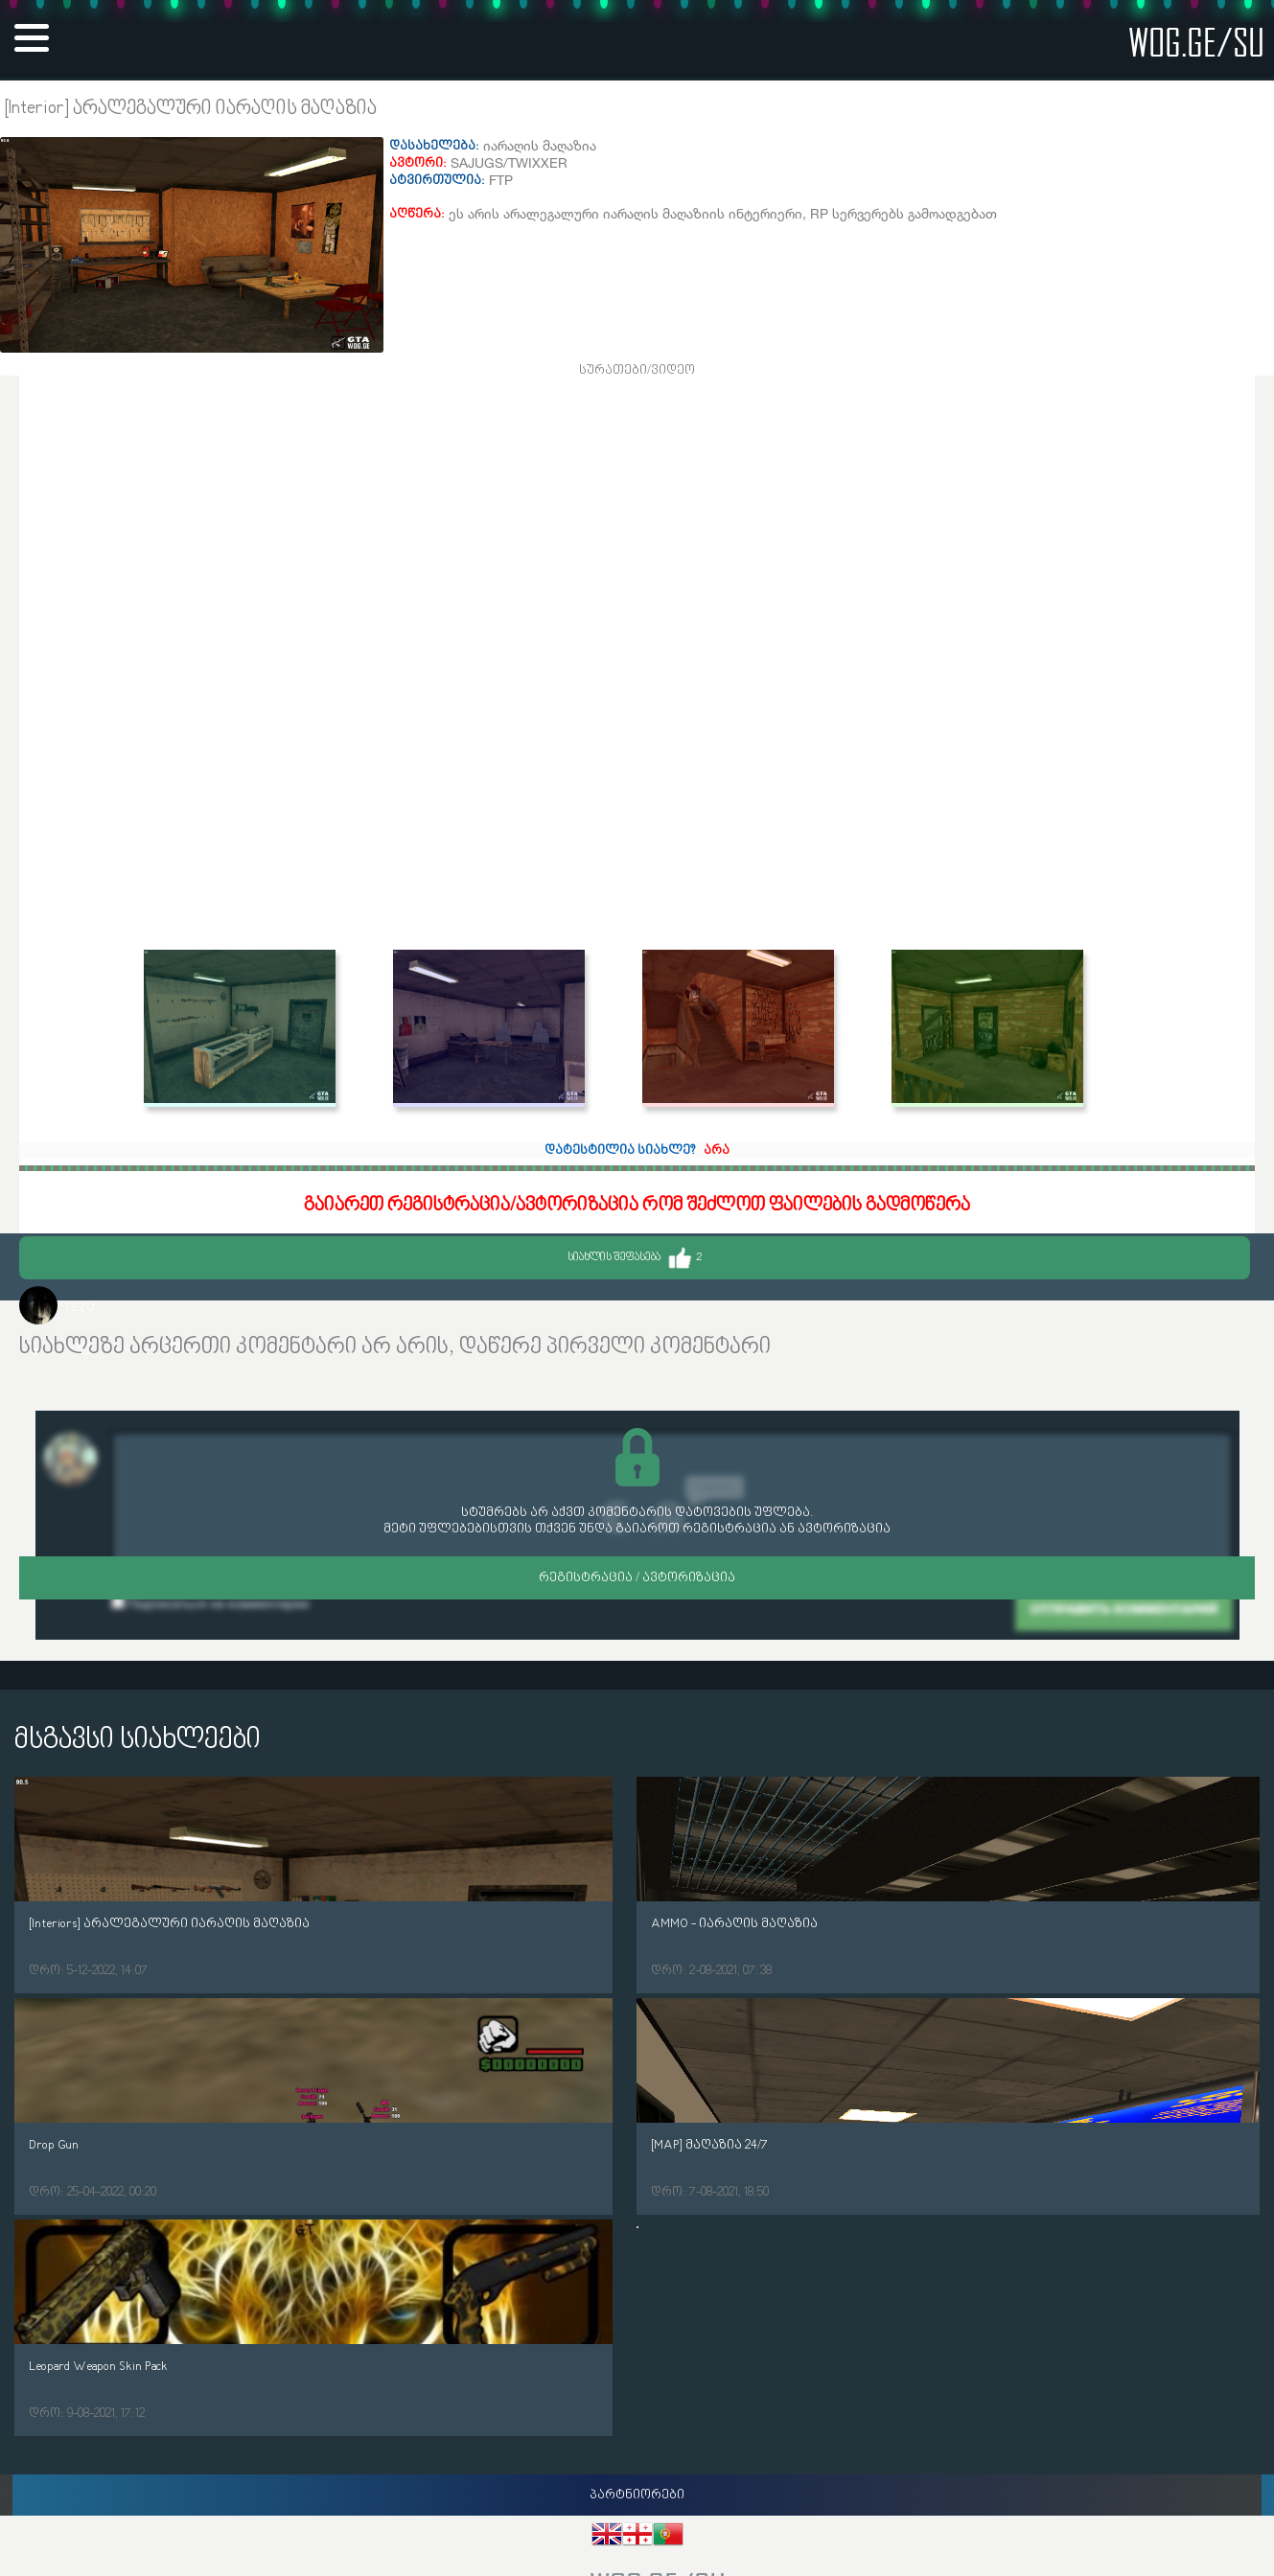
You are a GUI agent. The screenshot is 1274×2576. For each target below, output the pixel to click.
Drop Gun (54, 2145)
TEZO (79, 1308)
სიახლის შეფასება (635, 1257)
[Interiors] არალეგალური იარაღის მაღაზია (169, 1924)
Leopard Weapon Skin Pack (98, 2366)
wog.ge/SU (1196, 41)
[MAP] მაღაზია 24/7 (709, 2145)
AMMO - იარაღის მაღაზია (734, 1924)
